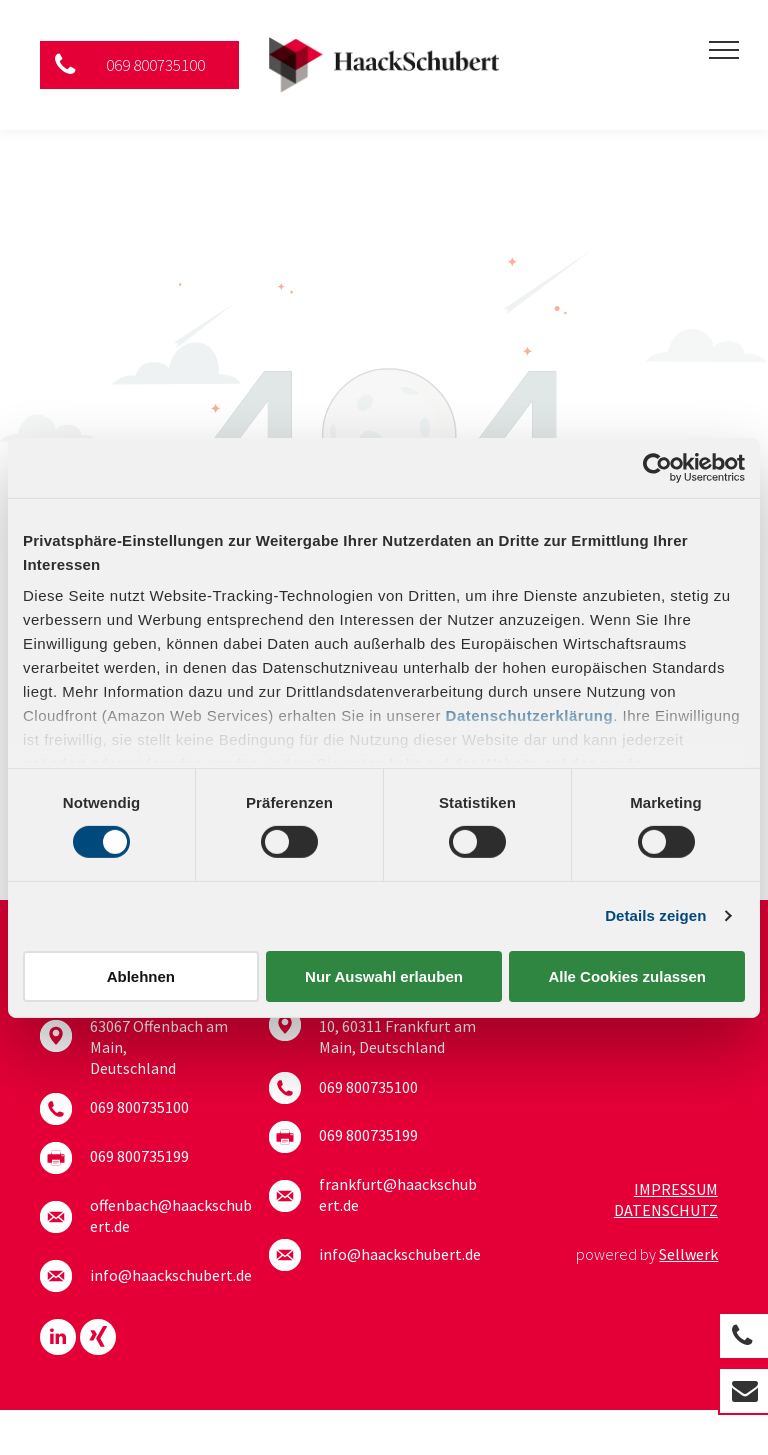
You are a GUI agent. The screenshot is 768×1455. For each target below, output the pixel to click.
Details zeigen (655, 915)
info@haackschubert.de (171, 1275)
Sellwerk (688, 1254)
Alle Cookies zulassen (627, 976)
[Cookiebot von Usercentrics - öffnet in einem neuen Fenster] (657, 467)
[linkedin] (58, 1339)
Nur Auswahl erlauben (384, 976)
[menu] (724, 50)
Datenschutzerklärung (530, 715)
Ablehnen (141, 976)
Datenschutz (666, 1210)
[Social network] (98, 1339)
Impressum (676, 1189)
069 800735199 (139, 1156)
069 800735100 (139, 1107)
